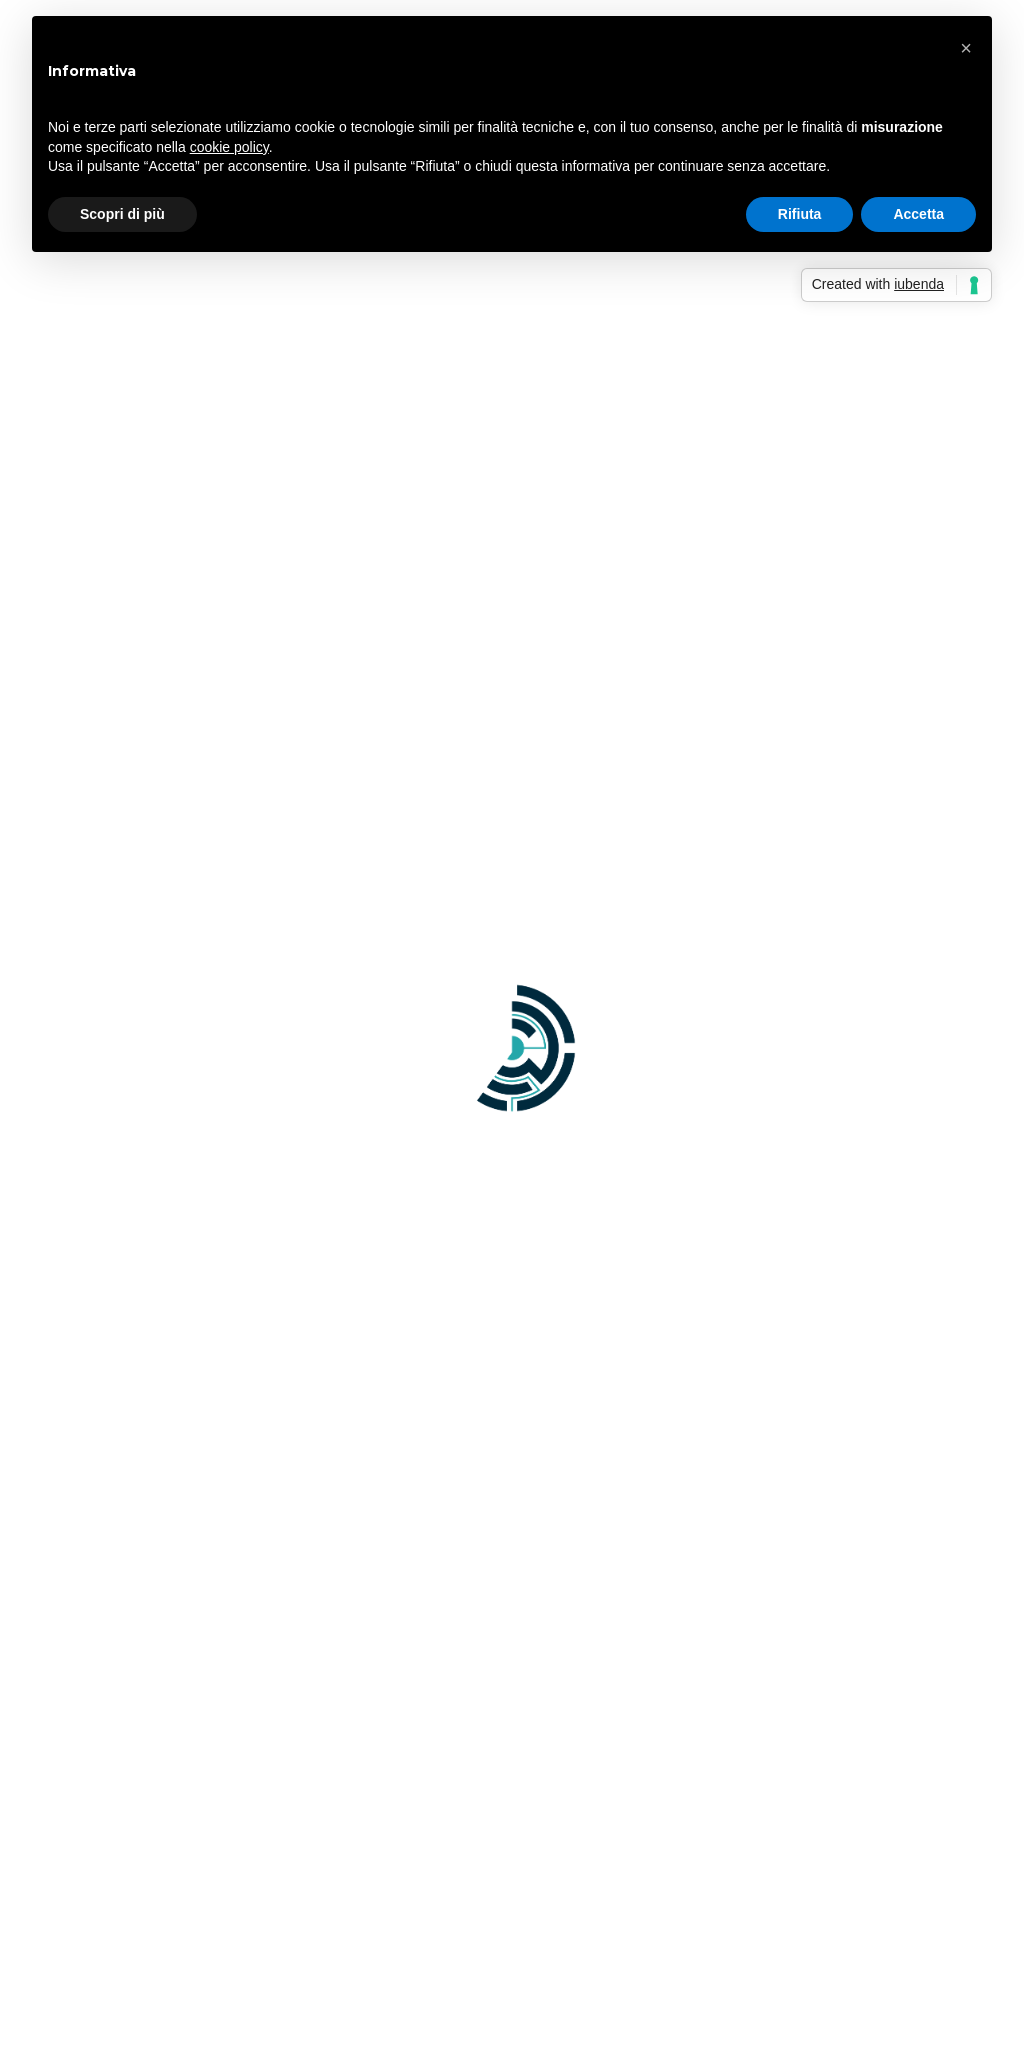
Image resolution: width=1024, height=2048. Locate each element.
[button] (966, 48)
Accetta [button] (918, 214)
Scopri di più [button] (122, 214)
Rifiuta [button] (800, 214)
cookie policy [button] (229, 147)
